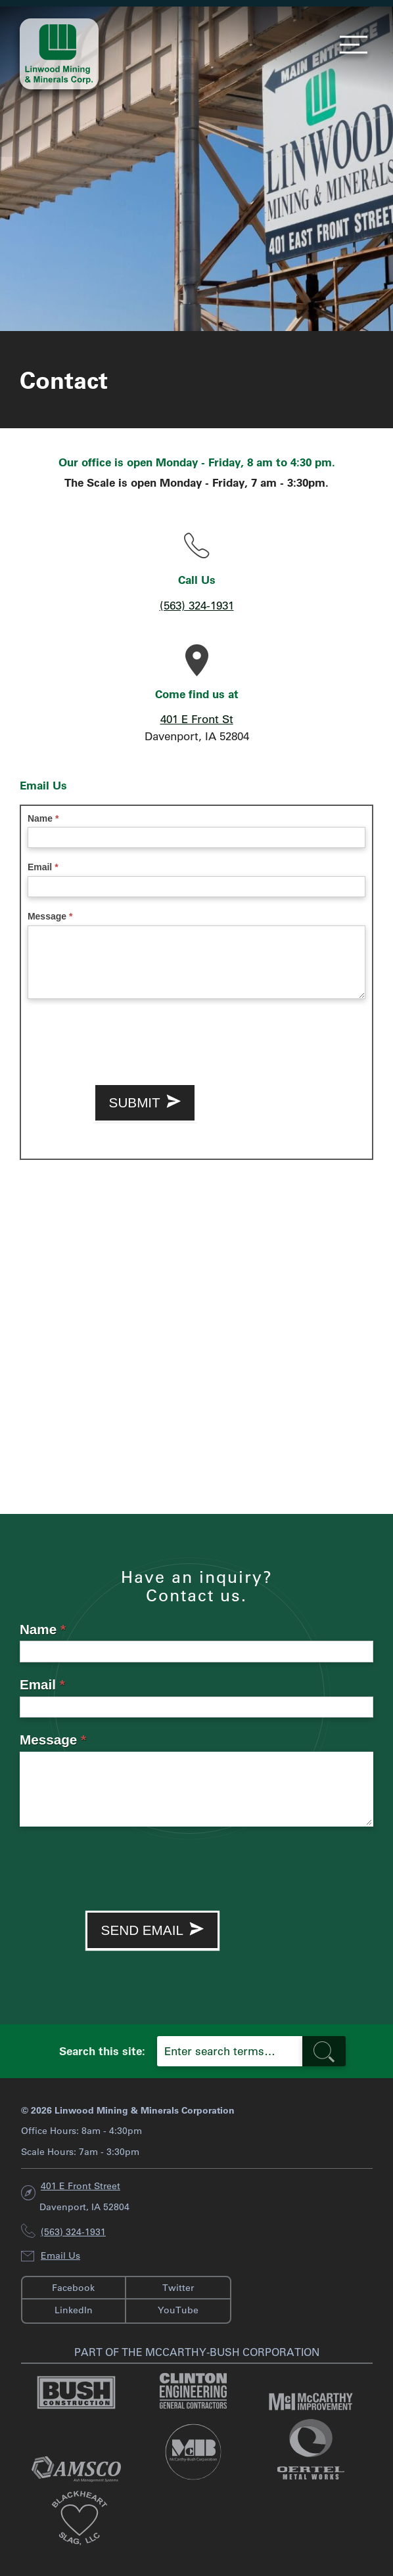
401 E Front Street (80, 2186)
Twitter (178, 2288)
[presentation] (127, 1037)
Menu (349, 44)
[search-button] (324, 2051)
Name (43, 818)
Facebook (73, 2288)
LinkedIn (74, 2310)
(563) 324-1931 (197, 605)
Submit (145, 1103)
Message (50, 916)
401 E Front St (196, 719)
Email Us (60, 2255)
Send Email (152, 1930)
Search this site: (102, 2050)
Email (43, 867)
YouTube (178, 2310)
